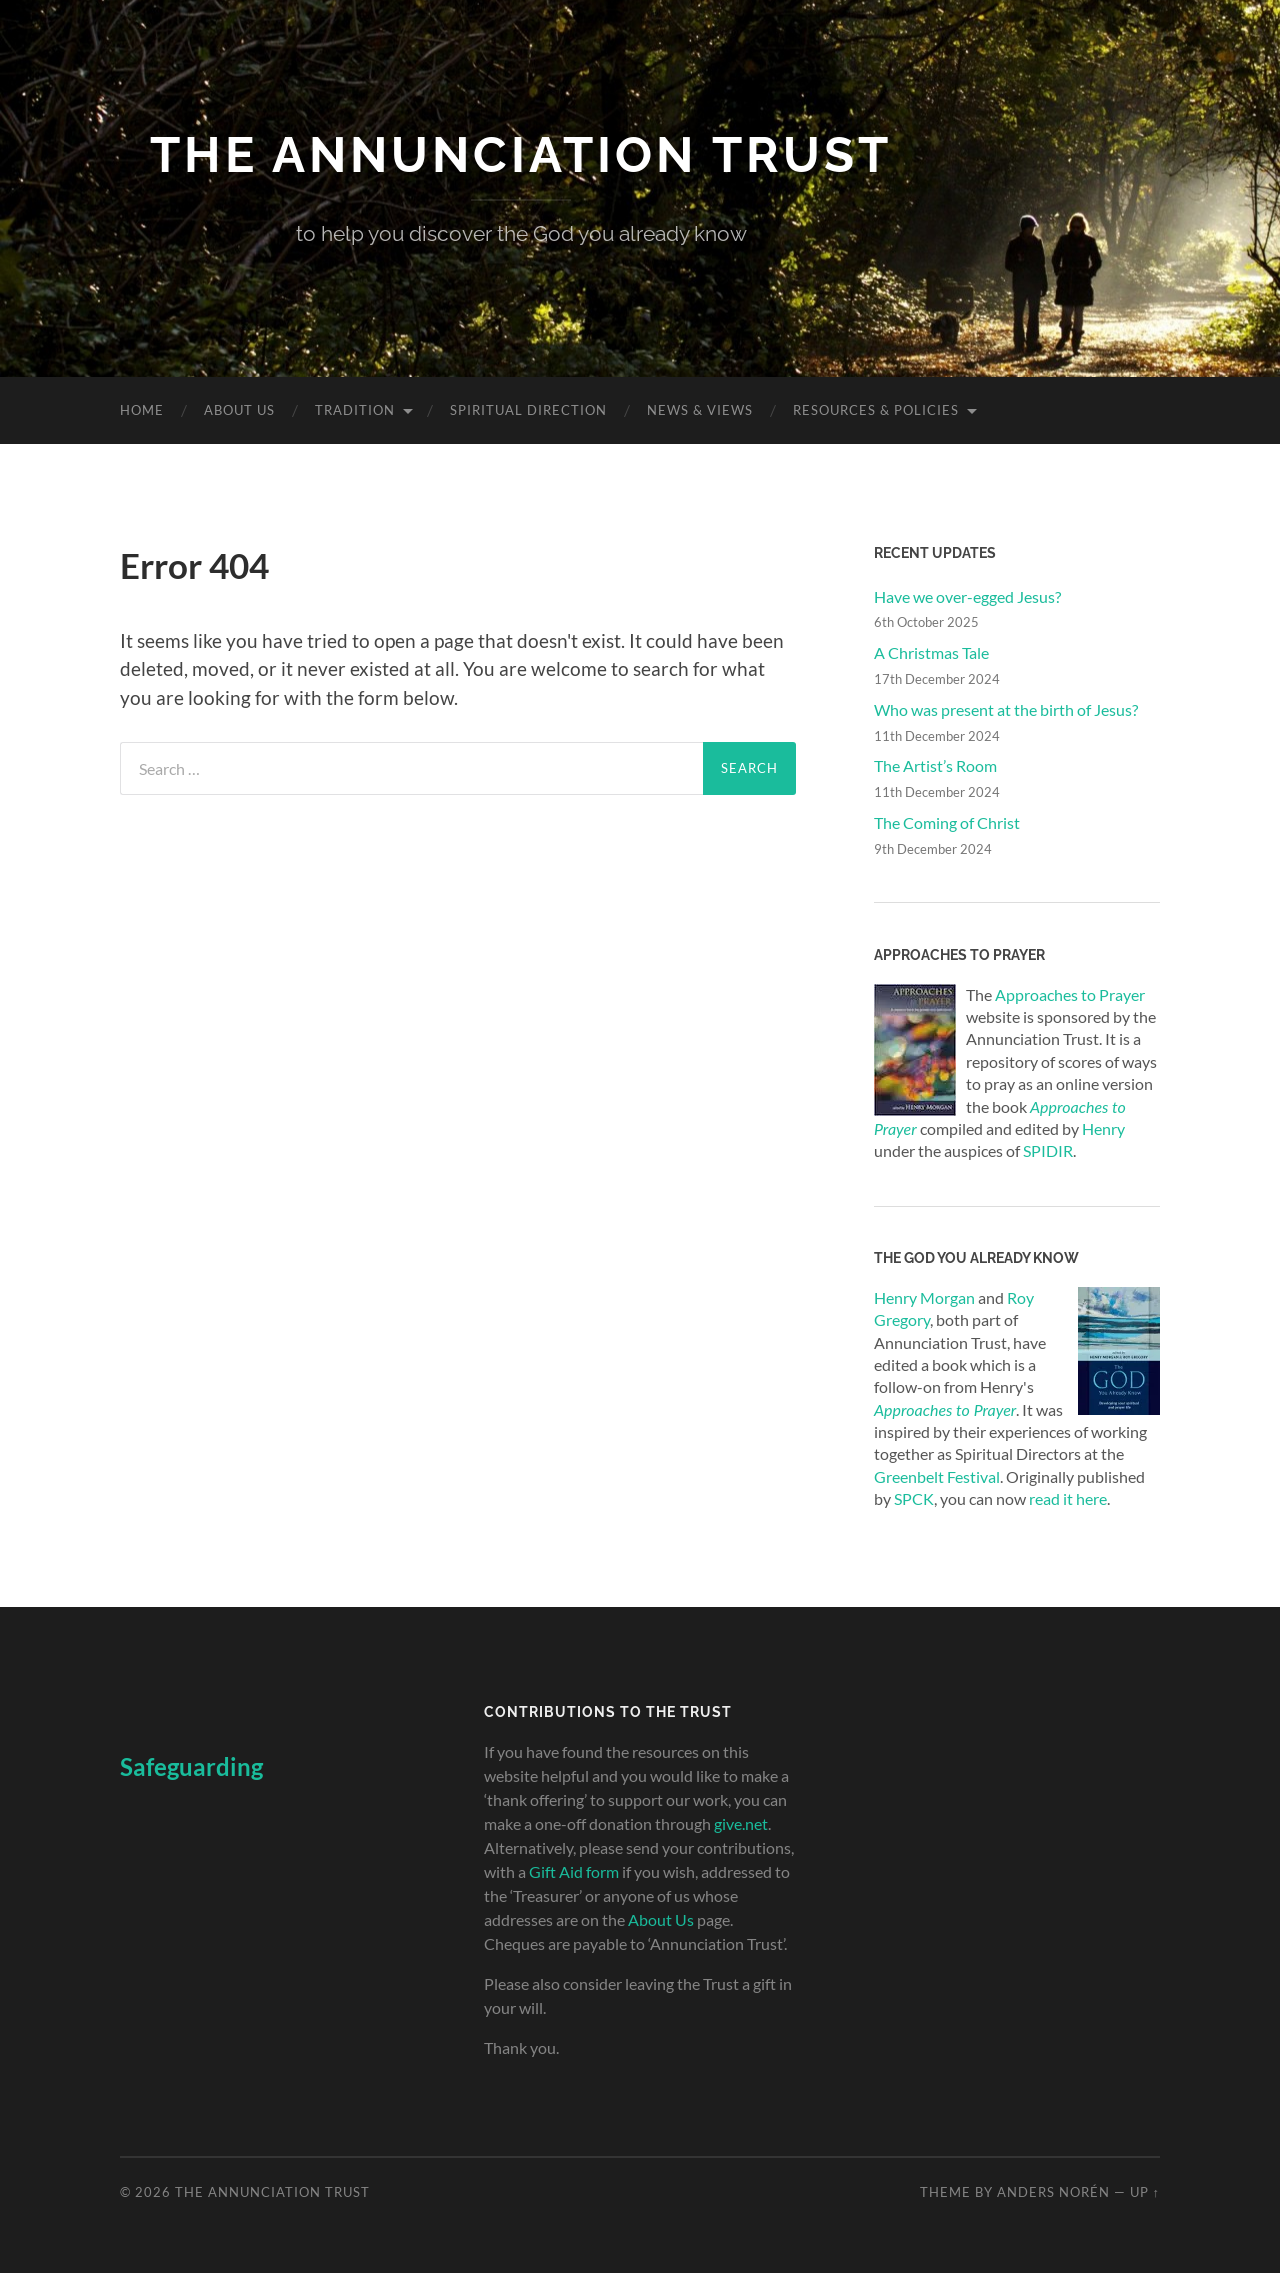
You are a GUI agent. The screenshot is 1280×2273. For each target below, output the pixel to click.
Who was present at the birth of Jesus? (1006, 709)
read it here (1068, 1498)
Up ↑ (1145, 2192)
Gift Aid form (574, 1871)
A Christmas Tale (931, 652)
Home (142, 410)
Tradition (355, 410)
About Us (239, 410)
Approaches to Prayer (1070, 994)
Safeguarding (191, 1766)
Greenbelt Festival (937, 1476)
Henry (1103, 1128)
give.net (741, 1823)
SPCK (914, 1498)
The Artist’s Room (935, 765)
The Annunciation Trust (521, 154)
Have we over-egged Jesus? (967, 596)
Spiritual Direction (528, 410)
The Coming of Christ (947, 822)
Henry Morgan (924, 1297)
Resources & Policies (876, 410)
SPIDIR (1048, 1150)
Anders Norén (1053, 2192)
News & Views (700, 410)
